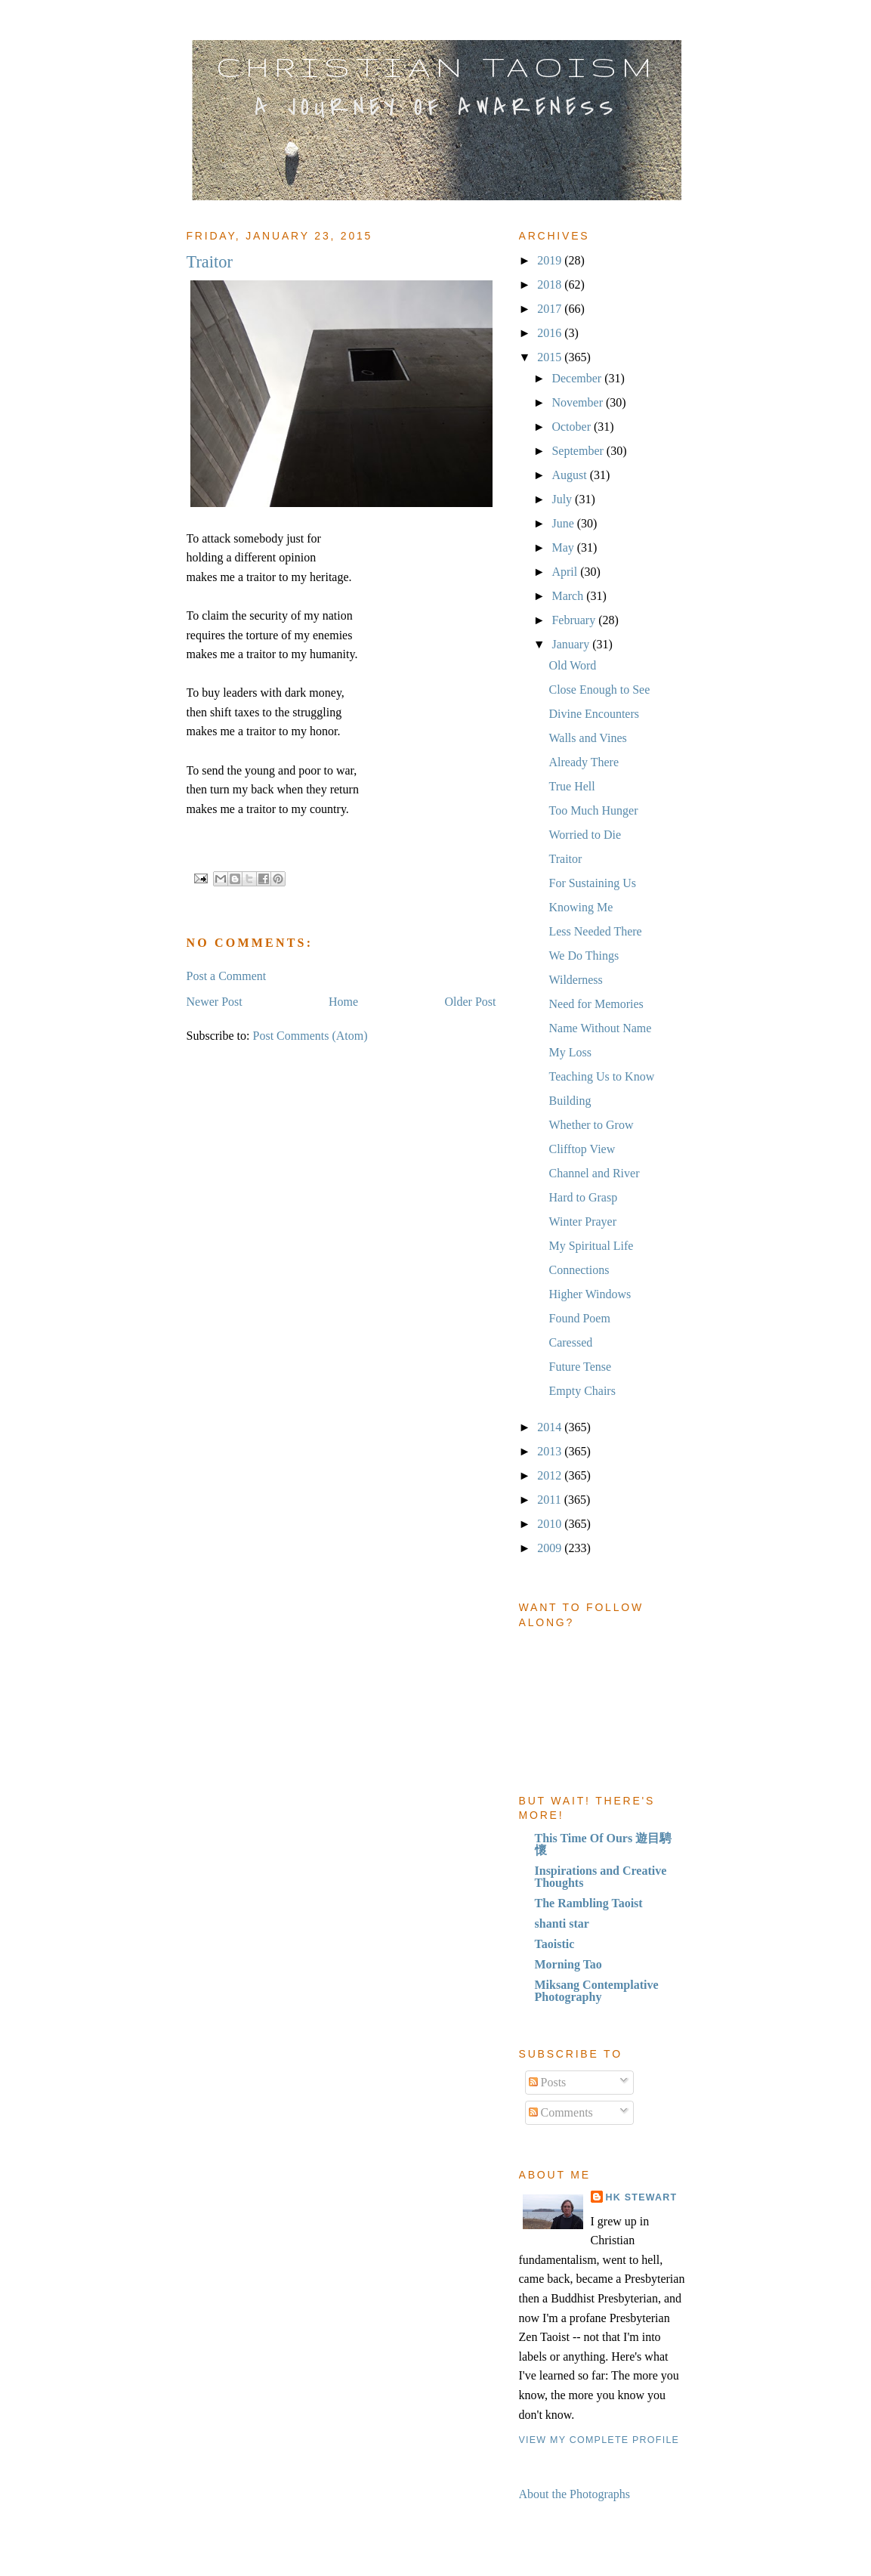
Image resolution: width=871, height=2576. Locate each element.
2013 (550, 1451)
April (565, 571)
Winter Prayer (582, 1221)
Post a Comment (227, 975)
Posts (548, 2082)
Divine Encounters (593, 713)
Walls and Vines (587, 737)
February (574, 620)
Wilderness (575, 979)
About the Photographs (575, 2494)
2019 (550, 260)
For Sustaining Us (592, 883)
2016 (550, 332)
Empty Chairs (581, 1390)
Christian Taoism (436, 66)
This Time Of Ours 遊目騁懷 (603, 1844)
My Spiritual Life (590, 1245)
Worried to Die (584, 834)
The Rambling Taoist (589, 1903)
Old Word (572, 665)
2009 (550, 1548)
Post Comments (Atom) (310, 1035)
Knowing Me (580, 907)
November (578, 402)
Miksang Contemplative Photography (597, 1990)
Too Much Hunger (593, 810)
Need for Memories (595, 1003)
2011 (550, 1499)
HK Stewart (642, 2197)
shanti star (562, 1923)
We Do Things (583, 955)
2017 (550, 308)
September (578, 450)
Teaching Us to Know (601, 1076)
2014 (550, 1427)
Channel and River (593, 1173)
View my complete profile (599, 2440)
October (572, 426)
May (563, 547)
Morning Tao (568, 1964)
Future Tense (579, 1366)
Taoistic (555, 1943)
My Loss (569, 1052)
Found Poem (579, 1318)
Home (343, 1001)
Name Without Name (599, 1028)
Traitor (565, 858)
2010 (550, 1523)
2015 (550, 357)
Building (569, 1100)
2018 (550, 284)
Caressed (570, 1342)
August (570, 475)
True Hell (571, 786)
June (563, 523)
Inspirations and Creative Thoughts (601, 1876)
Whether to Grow (590, 1124)
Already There (583, 762)
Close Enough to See (599, 689)
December (577, 378)
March (568, 595)
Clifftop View (581, 1149)
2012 (550, 1475)
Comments (561, 2112)
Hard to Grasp (582, 1197)
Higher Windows (589, 1294)
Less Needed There (594, 931)
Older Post (470, 1001)
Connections (578, 1269)
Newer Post (214, 1001)
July (563, 499)
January (571, 644)
